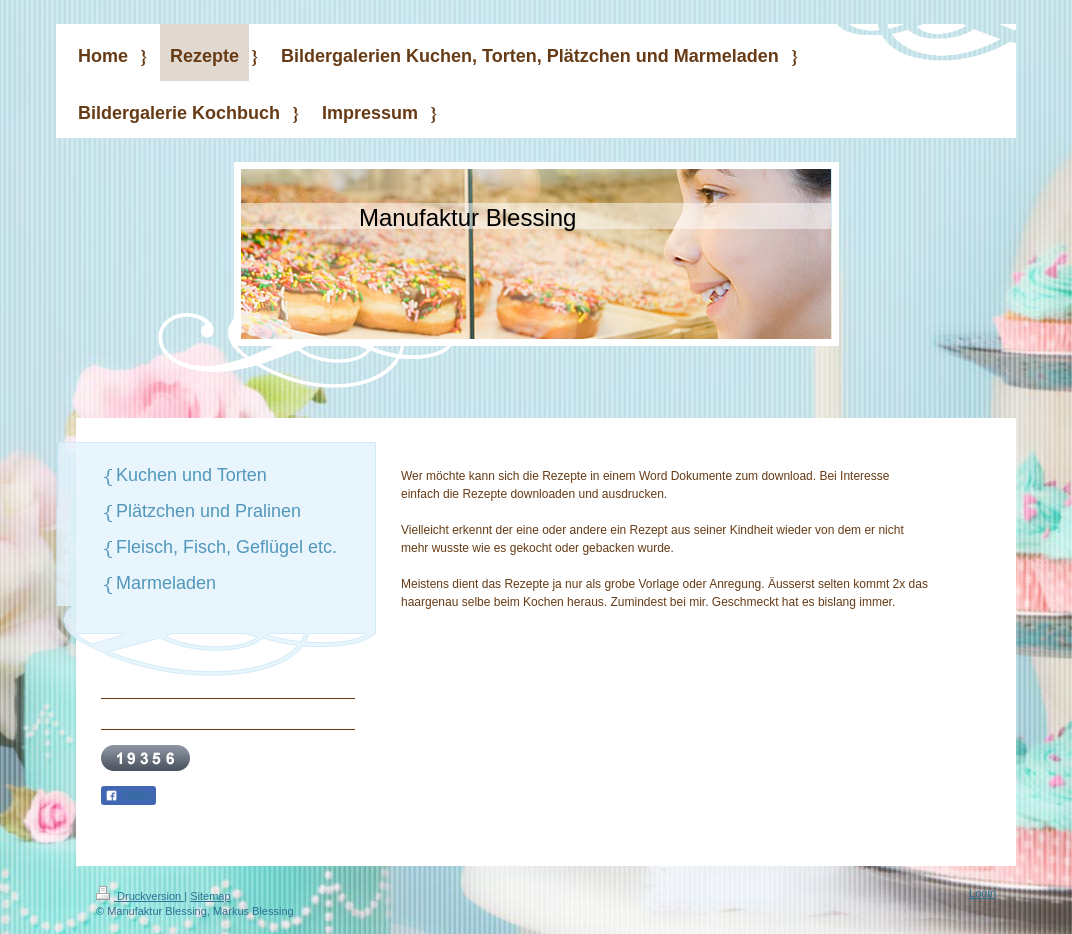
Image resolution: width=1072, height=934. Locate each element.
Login (982, 893)
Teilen (128, 796)
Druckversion (140, 896)
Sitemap (210, 896)
